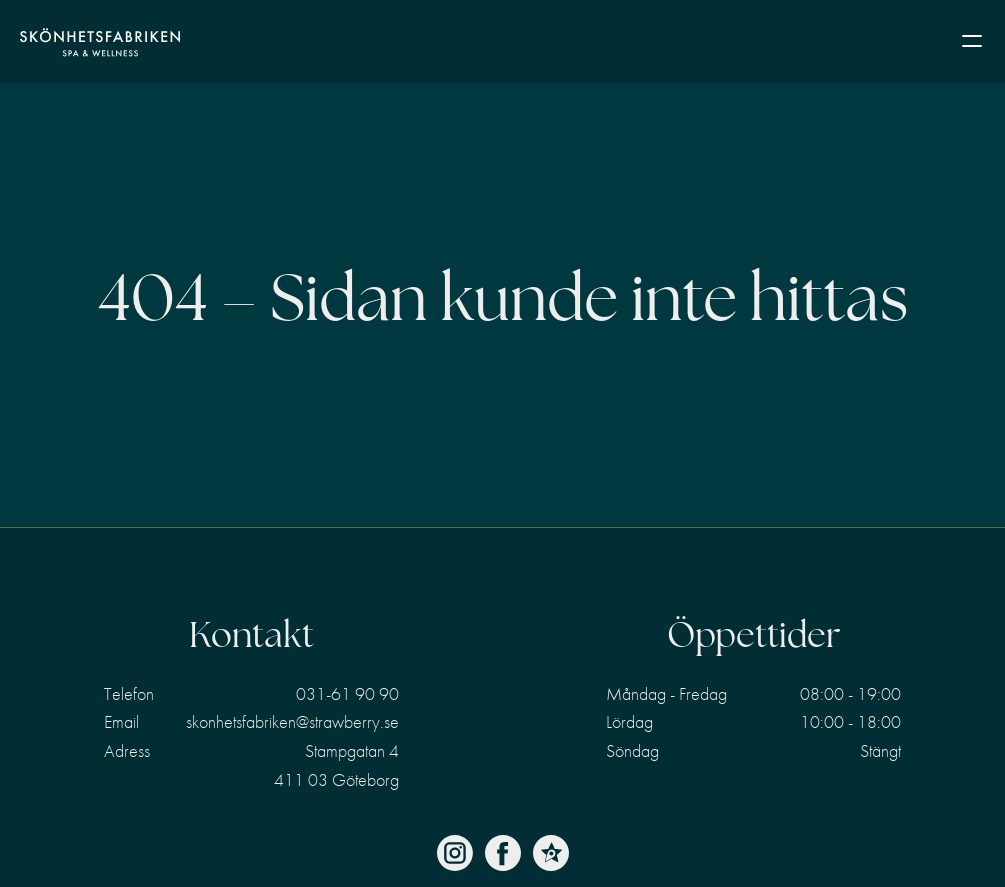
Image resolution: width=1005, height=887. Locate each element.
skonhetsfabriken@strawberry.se (292, 721)
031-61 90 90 (347, 693)
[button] (972, 42)
